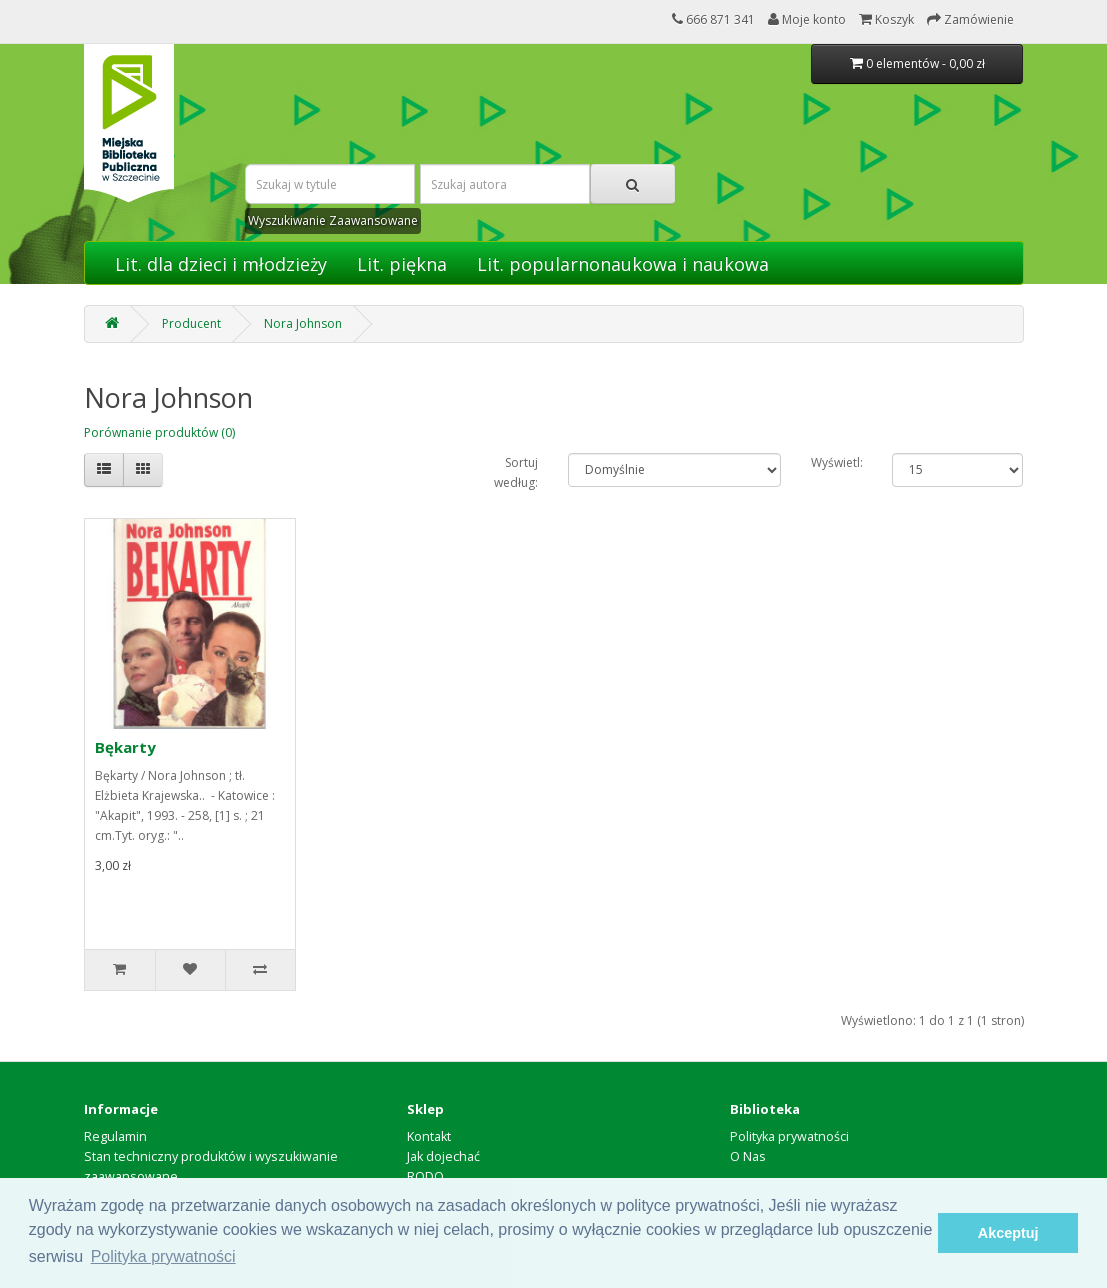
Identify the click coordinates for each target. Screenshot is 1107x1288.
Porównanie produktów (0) (159, 432)
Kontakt (429, 1136)
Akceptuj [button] (1008, 1233)
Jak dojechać (443, 1156)
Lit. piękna (402, 264)
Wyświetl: (836, 462)
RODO (425, 1176)
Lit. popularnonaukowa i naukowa (623, 264)
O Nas (748, 1156)
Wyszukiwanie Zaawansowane (333, 220)
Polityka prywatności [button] (163, 1256)
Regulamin (115, 1136)
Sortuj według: (516, 472)
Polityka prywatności (789, 1136)
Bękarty (125, 747)
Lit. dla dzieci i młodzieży (221, 264)
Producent (191, 323)
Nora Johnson (303, 323)
